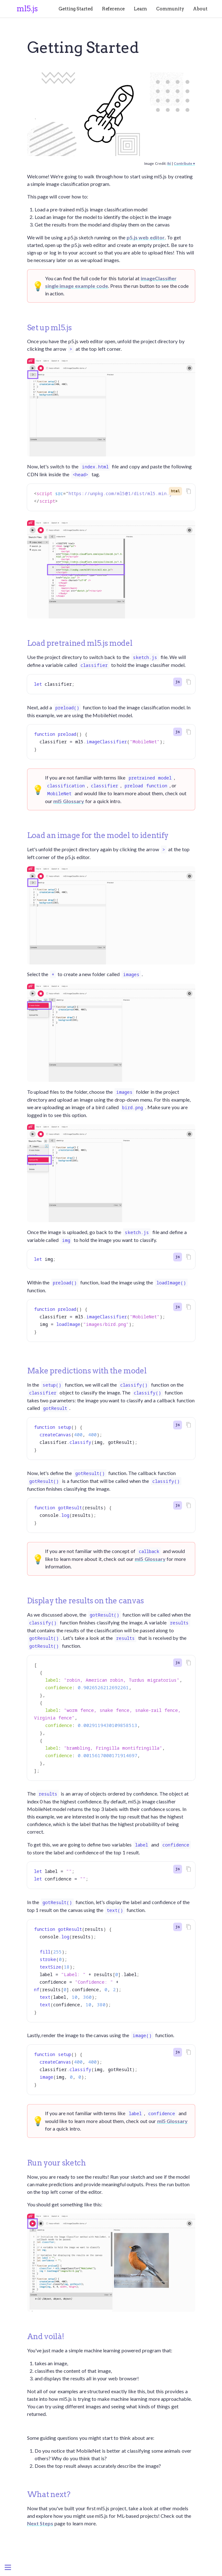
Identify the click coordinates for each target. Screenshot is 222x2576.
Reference (113, 9)
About (200, 9)
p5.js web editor (146, 237)
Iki (169, 163)
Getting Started (76, 9)
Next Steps (40, 2523)
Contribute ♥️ (184, 163)
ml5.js (27, 8)
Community (170, 9)
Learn (140, 9)
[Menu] (8, 2568)
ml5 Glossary (68, 801)
